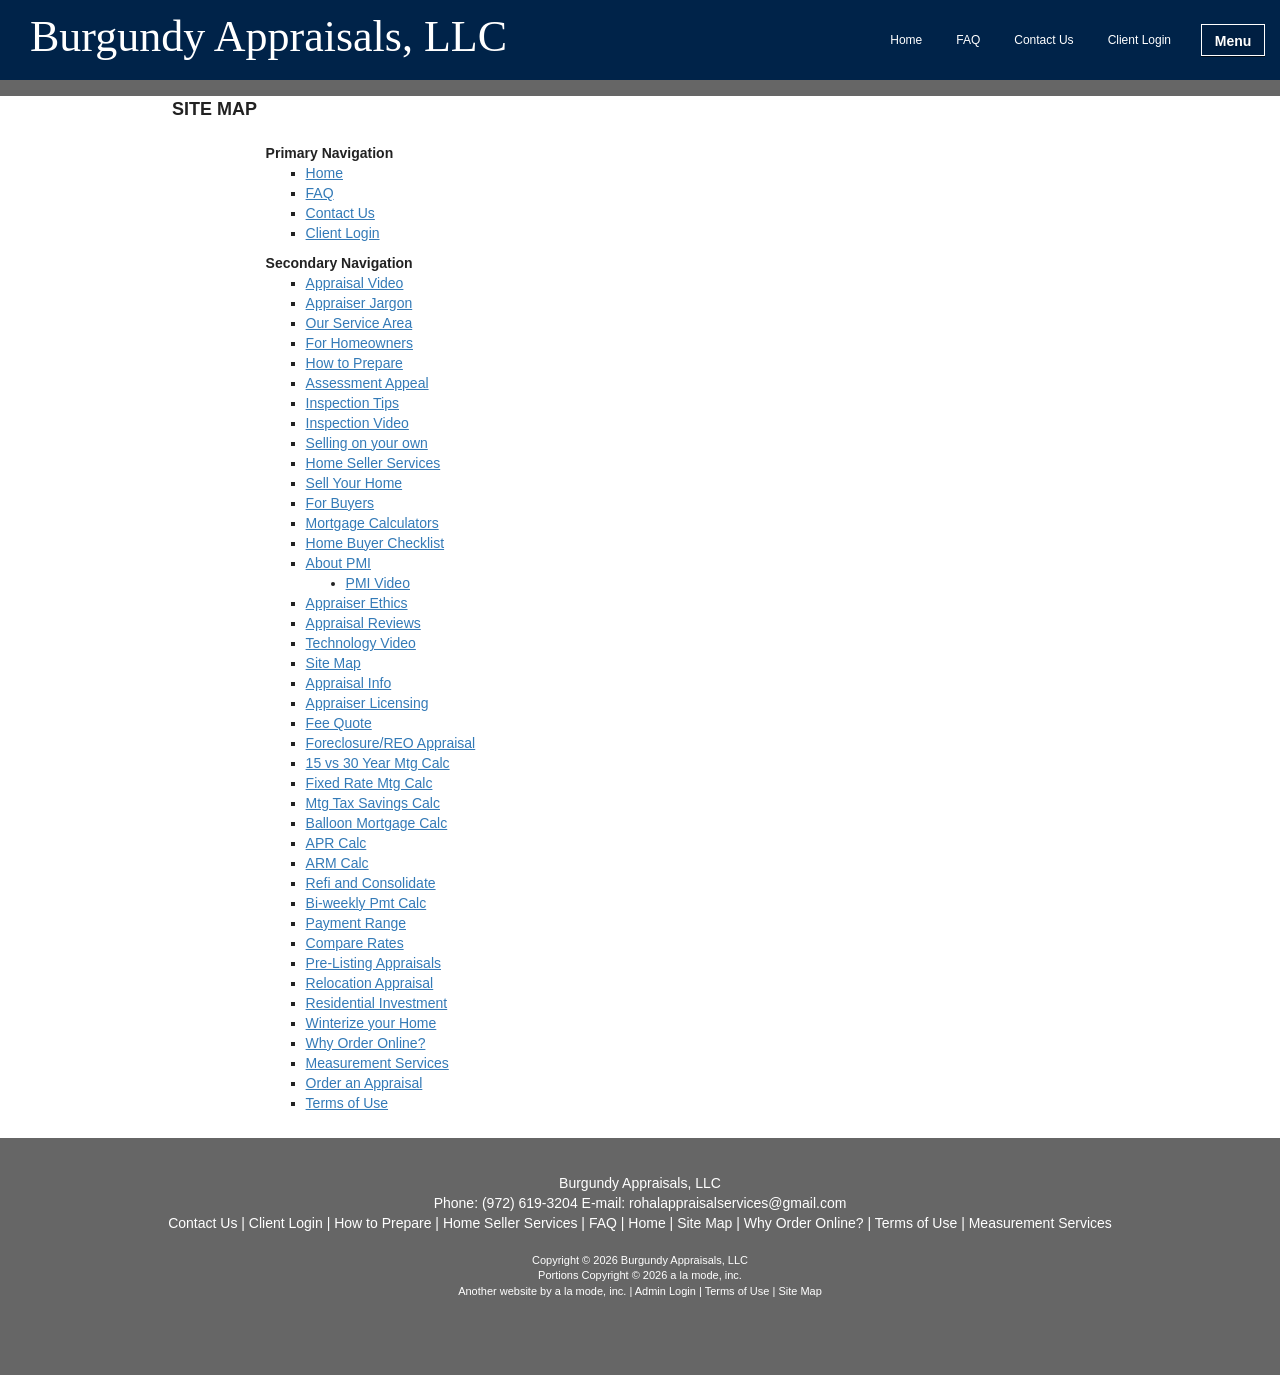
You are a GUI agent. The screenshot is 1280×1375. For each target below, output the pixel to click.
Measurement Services (377, 1063)
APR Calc (336, 843)
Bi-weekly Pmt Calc (366, 903)
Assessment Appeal (367, 383)
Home (906, 40)
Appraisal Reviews (363, 623)
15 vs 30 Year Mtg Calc (378, 763)
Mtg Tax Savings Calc (373, 803)
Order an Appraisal (364, 1083)
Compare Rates (355, 943)
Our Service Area (359, 323)
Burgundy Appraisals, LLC (268, 38)
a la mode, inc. (591, 1291)
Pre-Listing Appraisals (373, 963)
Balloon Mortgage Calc (377, 823)
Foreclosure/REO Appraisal (391, 743)
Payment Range (356, 923)
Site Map (333, 663)
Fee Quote (339, 723)
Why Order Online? (366, 1043)
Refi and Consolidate (371, 883)
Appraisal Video (355, 283)
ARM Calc (337, 863)
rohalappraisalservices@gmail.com (737, 1203)
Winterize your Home (371, 1023)
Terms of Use (347, 1103)
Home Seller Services (373, 463)
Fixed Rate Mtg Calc (369, 783)
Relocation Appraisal (370, 983)
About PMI (338, 563)
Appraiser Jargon (359, 303)
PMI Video (378, 583)
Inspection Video (357, 423)
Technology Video (361, 643)
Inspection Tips (352, 403)
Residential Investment (377, 1003)
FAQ (968, 40)
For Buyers (340, 503)
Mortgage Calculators (372, 523)
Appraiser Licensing (367, 703)
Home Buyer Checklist (375, 543)
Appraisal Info (349, 683)
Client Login (1139, 40)
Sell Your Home (354, 483)
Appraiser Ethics (357, 603)
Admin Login (665, 1291)
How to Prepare (354, 363)
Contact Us (1043, 40)
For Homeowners (359, 343)
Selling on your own (367, 443)
